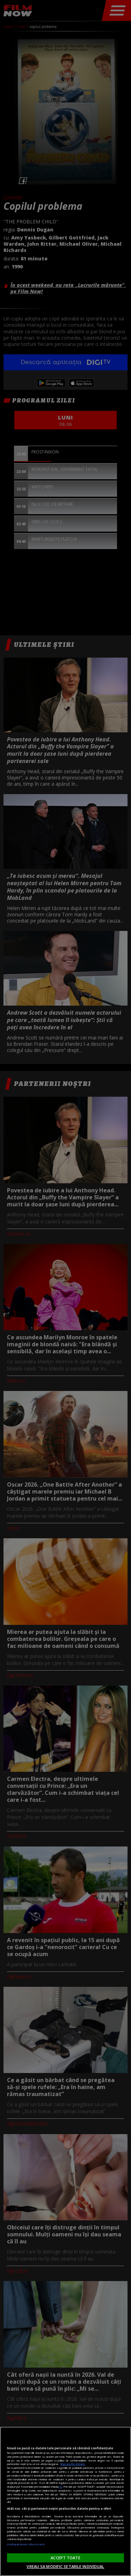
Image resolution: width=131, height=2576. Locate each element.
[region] (65, 2501)
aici (60, 2486)
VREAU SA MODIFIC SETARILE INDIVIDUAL (65, 2566)
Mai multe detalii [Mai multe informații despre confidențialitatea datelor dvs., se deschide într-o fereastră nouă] (72, 2464)
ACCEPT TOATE (65, 2557)
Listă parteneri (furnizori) (25, 2544)
